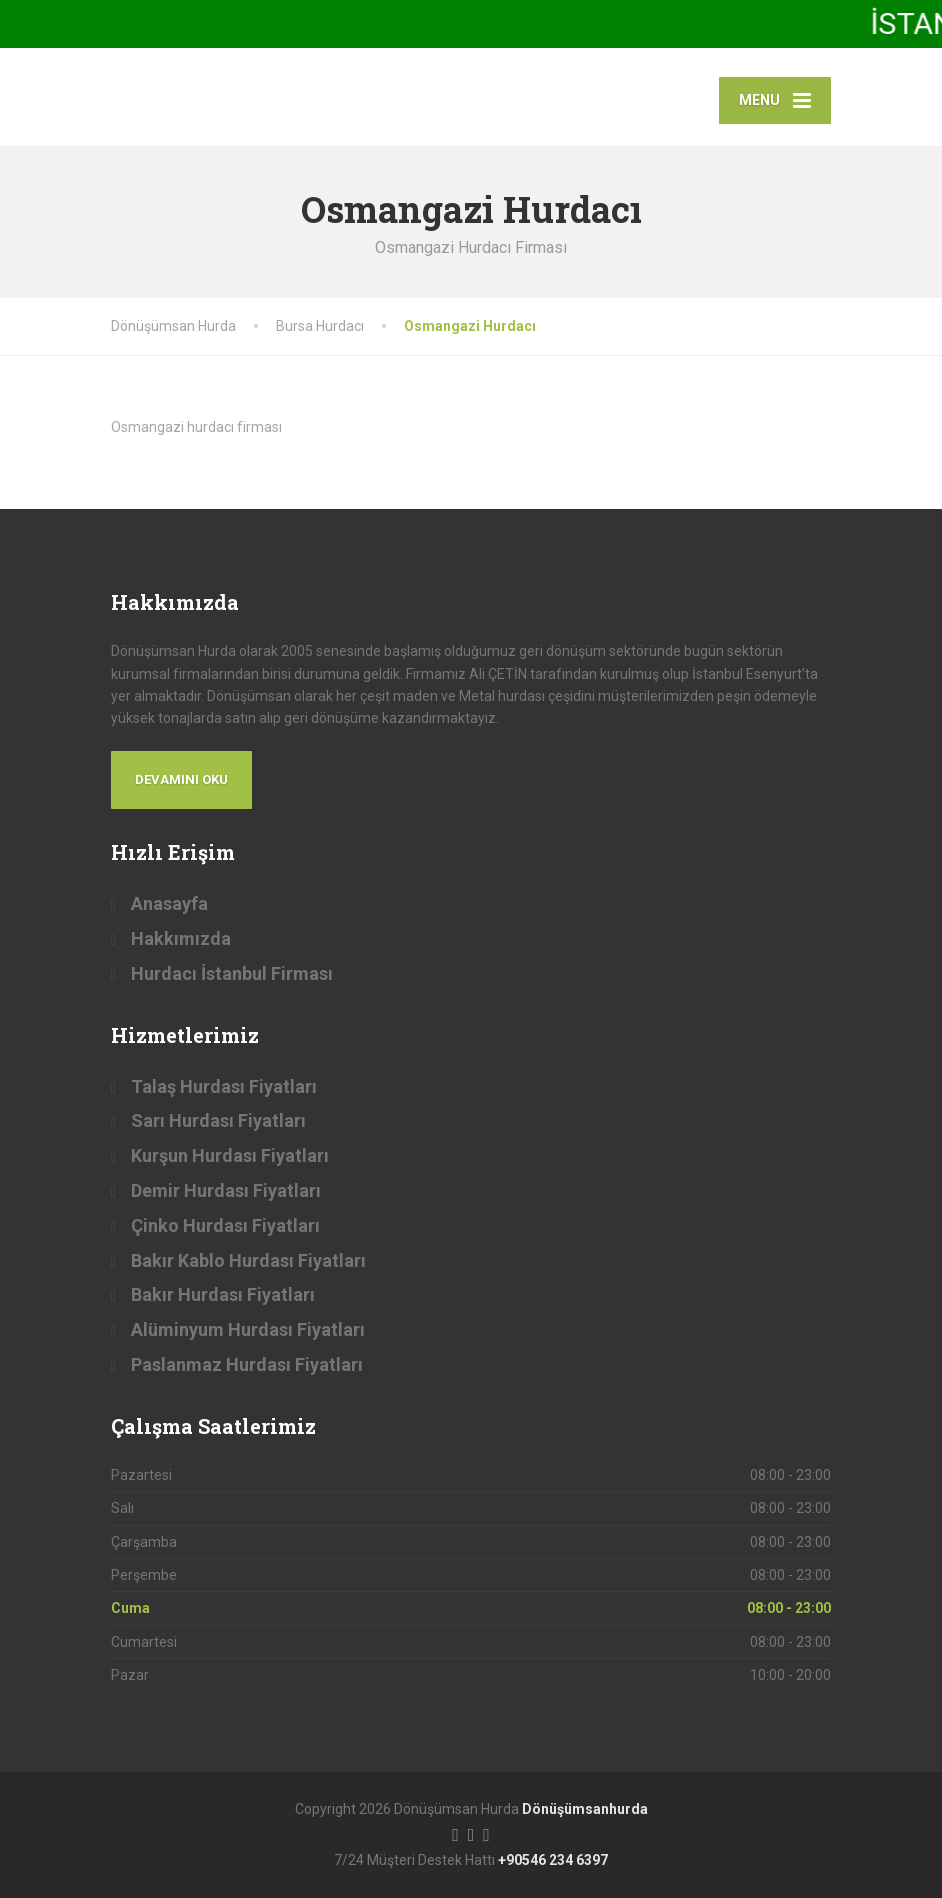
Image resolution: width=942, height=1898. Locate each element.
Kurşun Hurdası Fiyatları (230, 1155)
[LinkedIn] (486, 1833)
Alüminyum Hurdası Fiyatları (248, 1329)
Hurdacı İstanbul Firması (232, 973)
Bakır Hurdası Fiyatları (223, 1294)
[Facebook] (455, 1833)
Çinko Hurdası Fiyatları (225, 1225)
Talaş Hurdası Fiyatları (224, 1086)
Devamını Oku (181, 779)
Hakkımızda (181, 938)
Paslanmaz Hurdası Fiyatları (247, 1364)
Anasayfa (169, 903)
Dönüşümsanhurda (585, 1809)
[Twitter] (471, 1833)
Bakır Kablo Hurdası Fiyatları (248, 1260)
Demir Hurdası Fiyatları (226, 1190)
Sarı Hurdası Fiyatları (218, 1120)
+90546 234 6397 (553, 1860)
